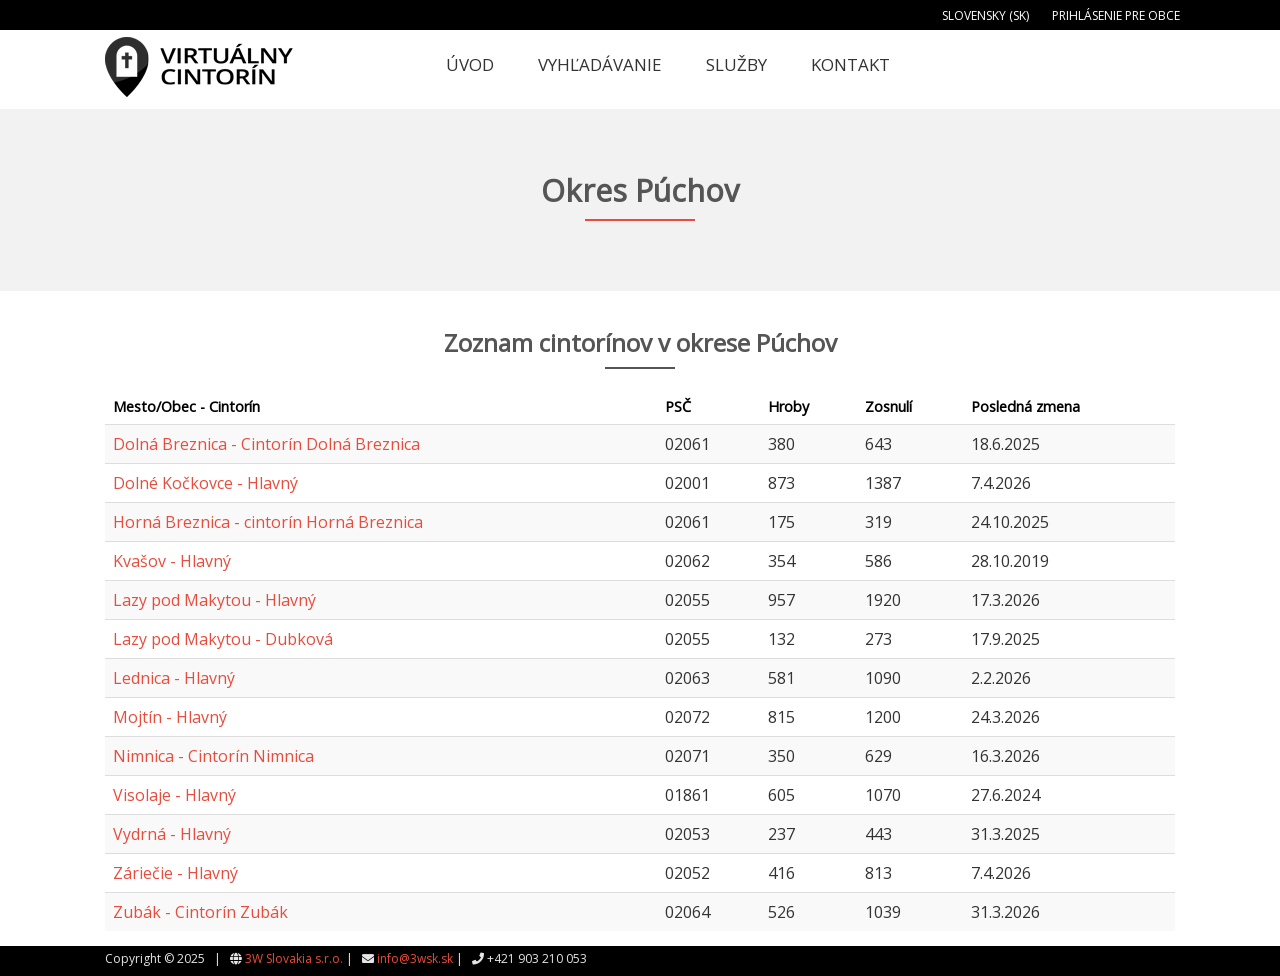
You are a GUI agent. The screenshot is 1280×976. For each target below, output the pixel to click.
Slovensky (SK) (985, 15)
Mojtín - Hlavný (170, 717)
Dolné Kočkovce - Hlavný (205, 483)
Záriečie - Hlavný (175, 873)
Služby (736, 64)
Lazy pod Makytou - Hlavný (214, 600)
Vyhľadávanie (600, 64)
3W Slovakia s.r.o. (294, 958)
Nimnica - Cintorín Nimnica (213, 756)
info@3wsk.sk (415, 958)
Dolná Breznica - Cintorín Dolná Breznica (266, 444)
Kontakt (850, 64)
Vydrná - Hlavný (172, 834)
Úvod (470, 64)
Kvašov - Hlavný (172, 561)
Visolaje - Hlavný (174, 795)
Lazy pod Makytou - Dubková (223, 639)
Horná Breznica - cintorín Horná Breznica (268, 522)
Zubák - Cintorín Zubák (200, 912)
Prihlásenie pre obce (1116, 15)
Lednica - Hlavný (174, 678)
